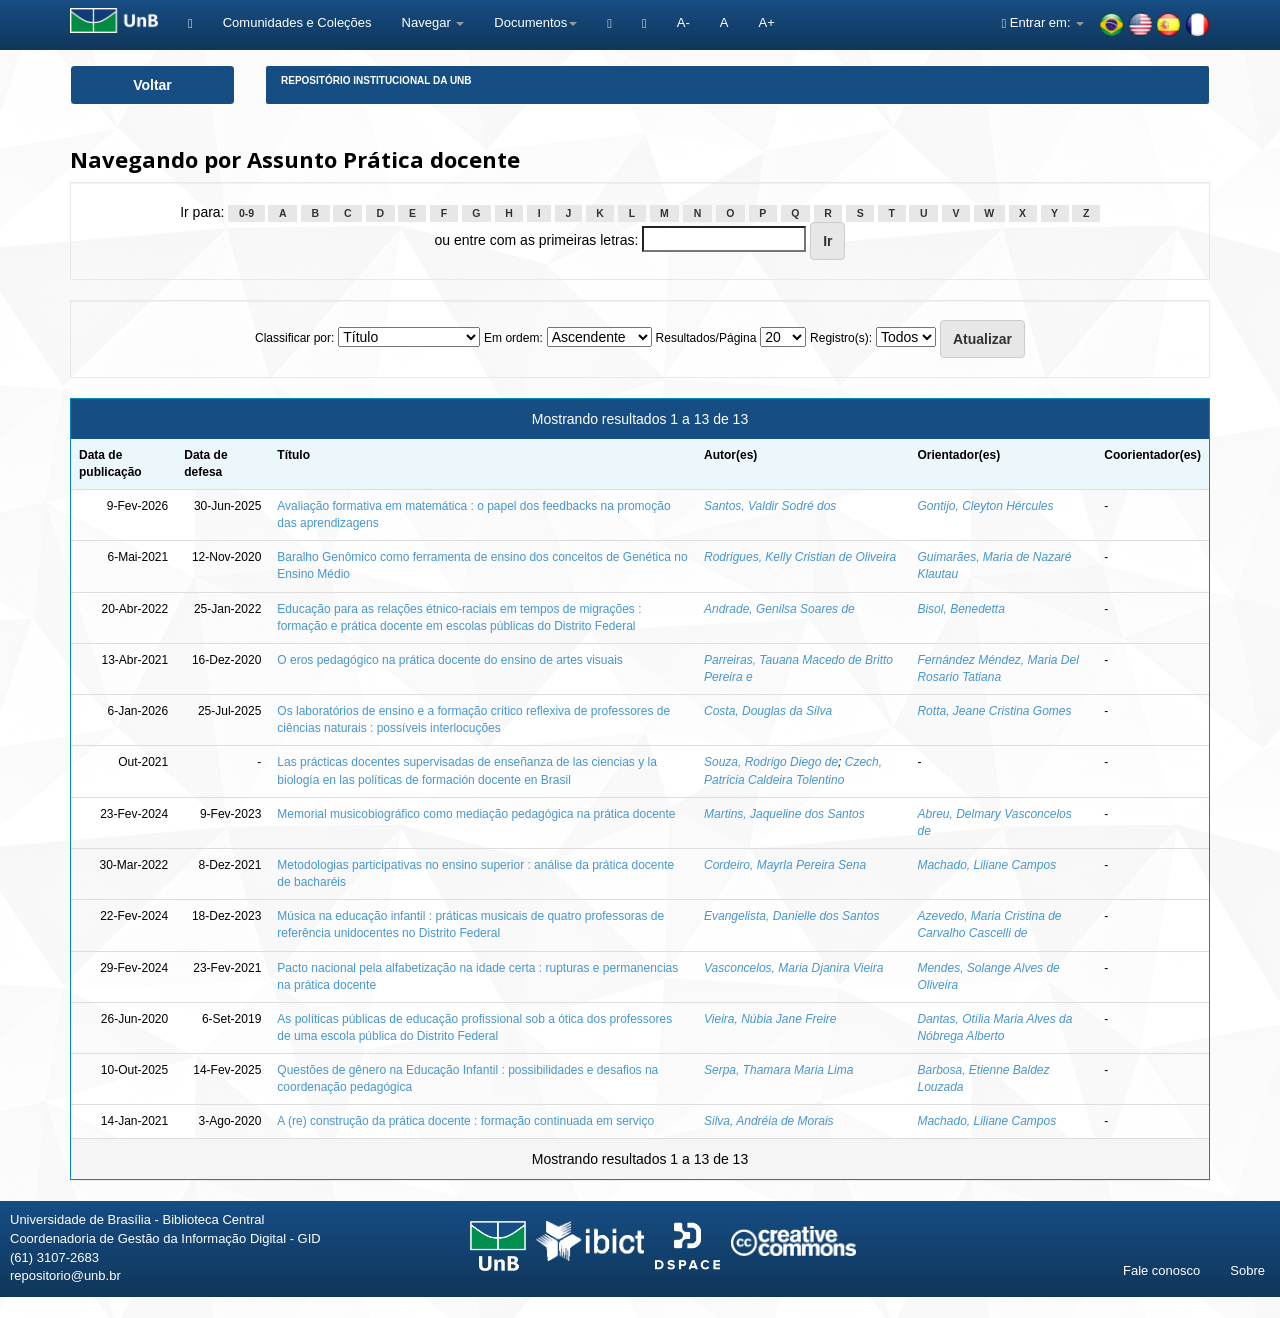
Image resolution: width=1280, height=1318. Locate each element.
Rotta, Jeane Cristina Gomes (994, 711)
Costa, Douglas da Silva (768, 711)
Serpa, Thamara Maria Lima (778, 1070)
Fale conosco (1161, 1270)
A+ (766, 22)
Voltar (152, 85)
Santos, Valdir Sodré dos (770, 506)
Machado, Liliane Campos (986, 865)
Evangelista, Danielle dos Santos (791, 916)
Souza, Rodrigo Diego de (771, 762)
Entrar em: (1042, 22)
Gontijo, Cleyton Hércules (985, 506)
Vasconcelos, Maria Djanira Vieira (793, 968)
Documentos (535, 22)
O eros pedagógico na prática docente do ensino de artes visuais (450, 660)
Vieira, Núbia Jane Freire (770, 1019)
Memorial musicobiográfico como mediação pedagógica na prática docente (476, 814)
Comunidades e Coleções (297, 22)
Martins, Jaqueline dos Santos (784, 814)
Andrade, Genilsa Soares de (779, 609)
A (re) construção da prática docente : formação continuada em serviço (465, 1121)
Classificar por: (294, 338)
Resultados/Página (706, 338)
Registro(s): (841, 338)
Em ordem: (513, 338)
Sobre (1247, 1270)
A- (683, 22)
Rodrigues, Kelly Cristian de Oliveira (800, 557)
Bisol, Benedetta (960, 609)
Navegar (433, 22)
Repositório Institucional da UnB (376, 80)
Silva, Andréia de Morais (769, 1121)
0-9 (246, 213)
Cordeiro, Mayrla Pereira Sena (785, 865)
